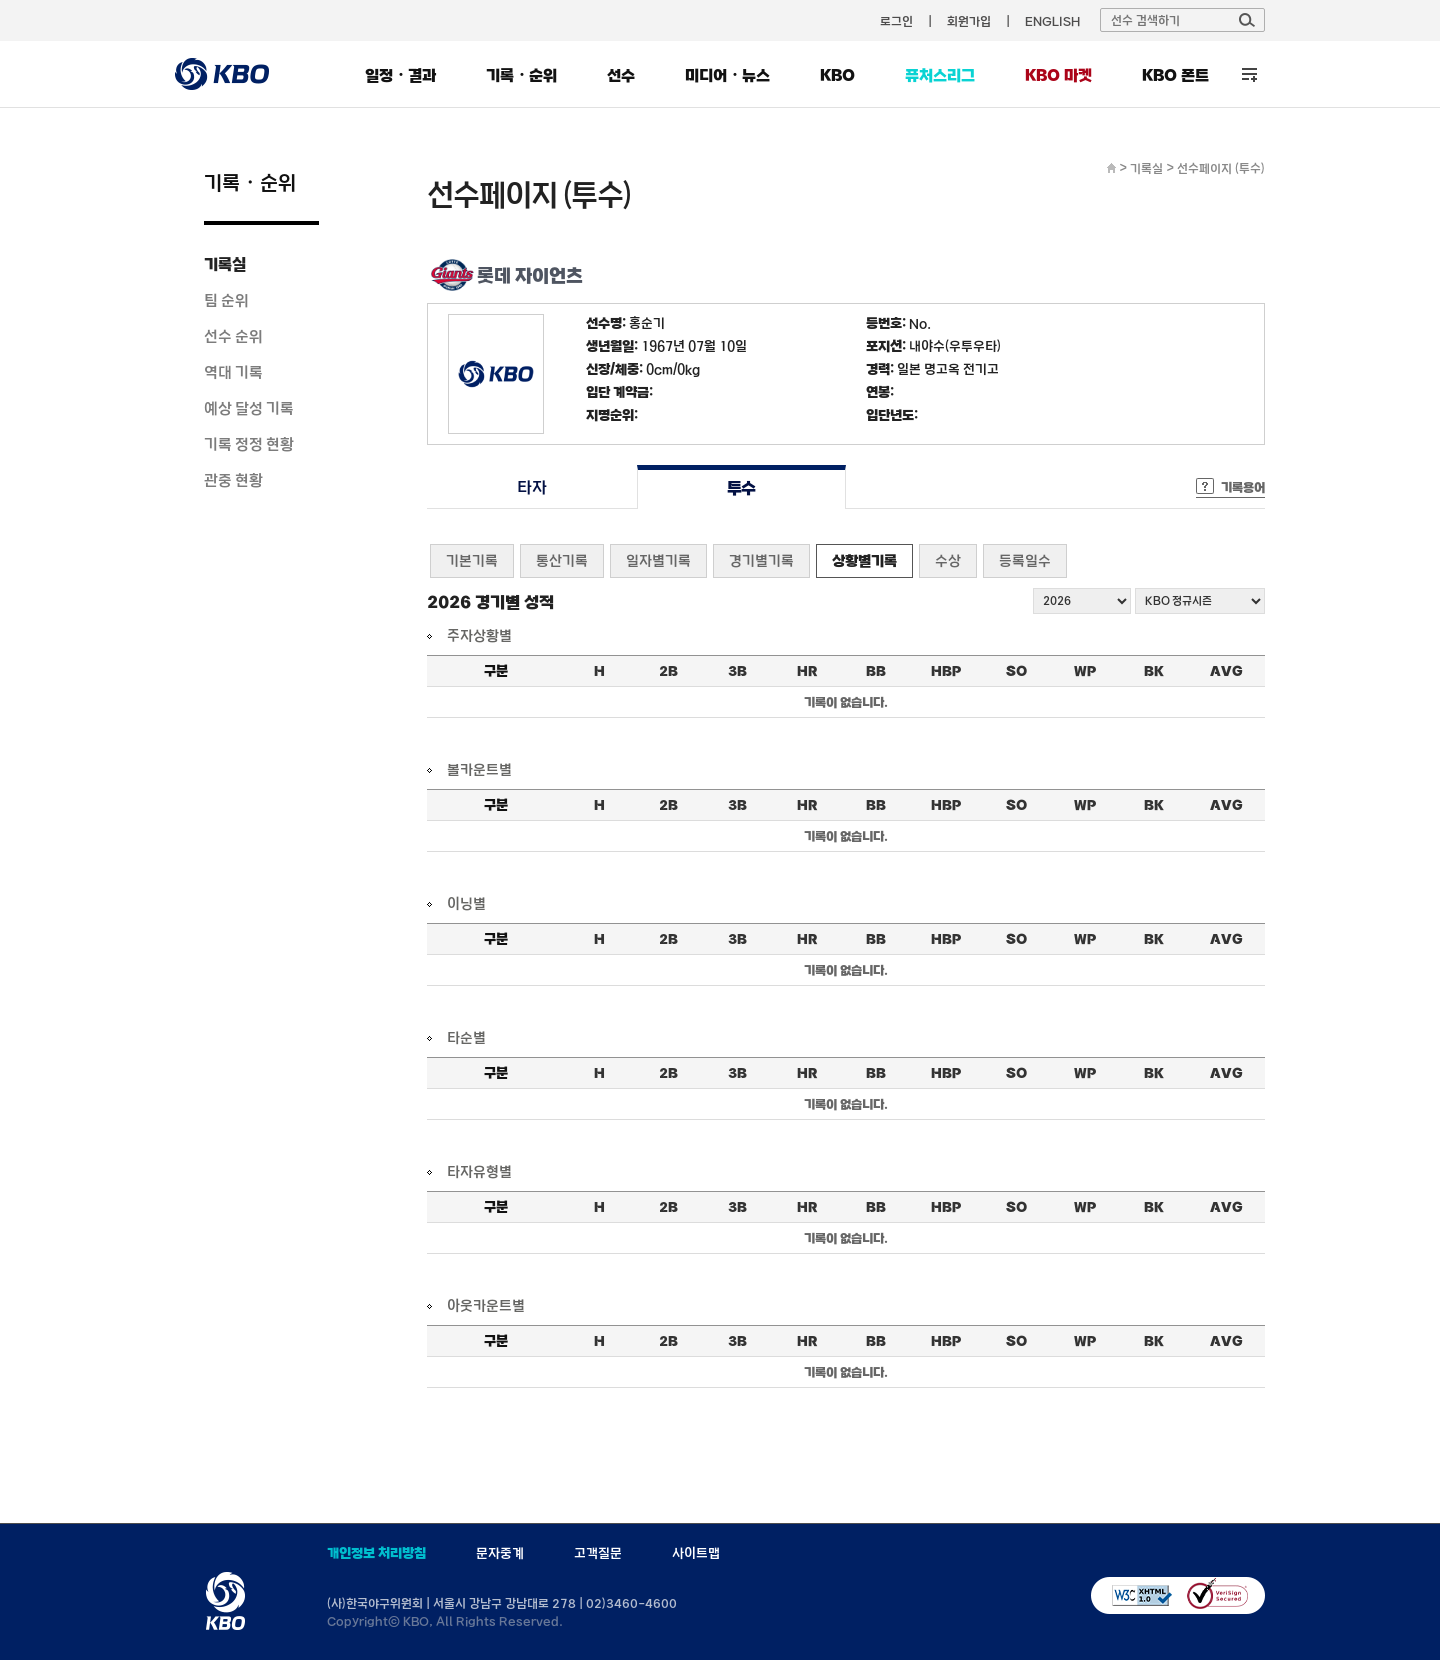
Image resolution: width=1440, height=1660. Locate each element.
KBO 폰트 (1175, 75)
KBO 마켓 (1058, 75)
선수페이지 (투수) (1221, 168)
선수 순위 (233, 336)
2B (668, 671)
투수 (741, 487)
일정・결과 (400, 75)
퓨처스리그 (940, 75)
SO (1016, 671)
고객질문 (598, 1553)
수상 (948, 560)
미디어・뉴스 (727, 75)
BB (876, 671)
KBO (837, 75)
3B (737, 671)
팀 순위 (226, 300)
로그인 (896, 21)
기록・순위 (521, 75)
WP (1085, 671)
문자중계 (500, 1553)
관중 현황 (233, 480)
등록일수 (1025, 560)
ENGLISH (1052, 21)
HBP (946, 671)
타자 (531, 487)
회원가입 (969, 21)
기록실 (225, 264)
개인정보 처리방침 (376, 1553)
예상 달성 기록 (249, 408)
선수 (621, 75)
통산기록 (562, 560)
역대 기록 (233, 372)
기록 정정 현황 (249, 444)
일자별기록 (658, 560)
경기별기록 (761, 560)
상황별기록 (864, 560)
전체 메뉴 (1249, 74)
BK (1154, 671)
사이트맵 (696, 1553)
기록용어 (1243, 487)
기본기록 (472, 560)
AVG (1226, 671)
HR (807, 671)
